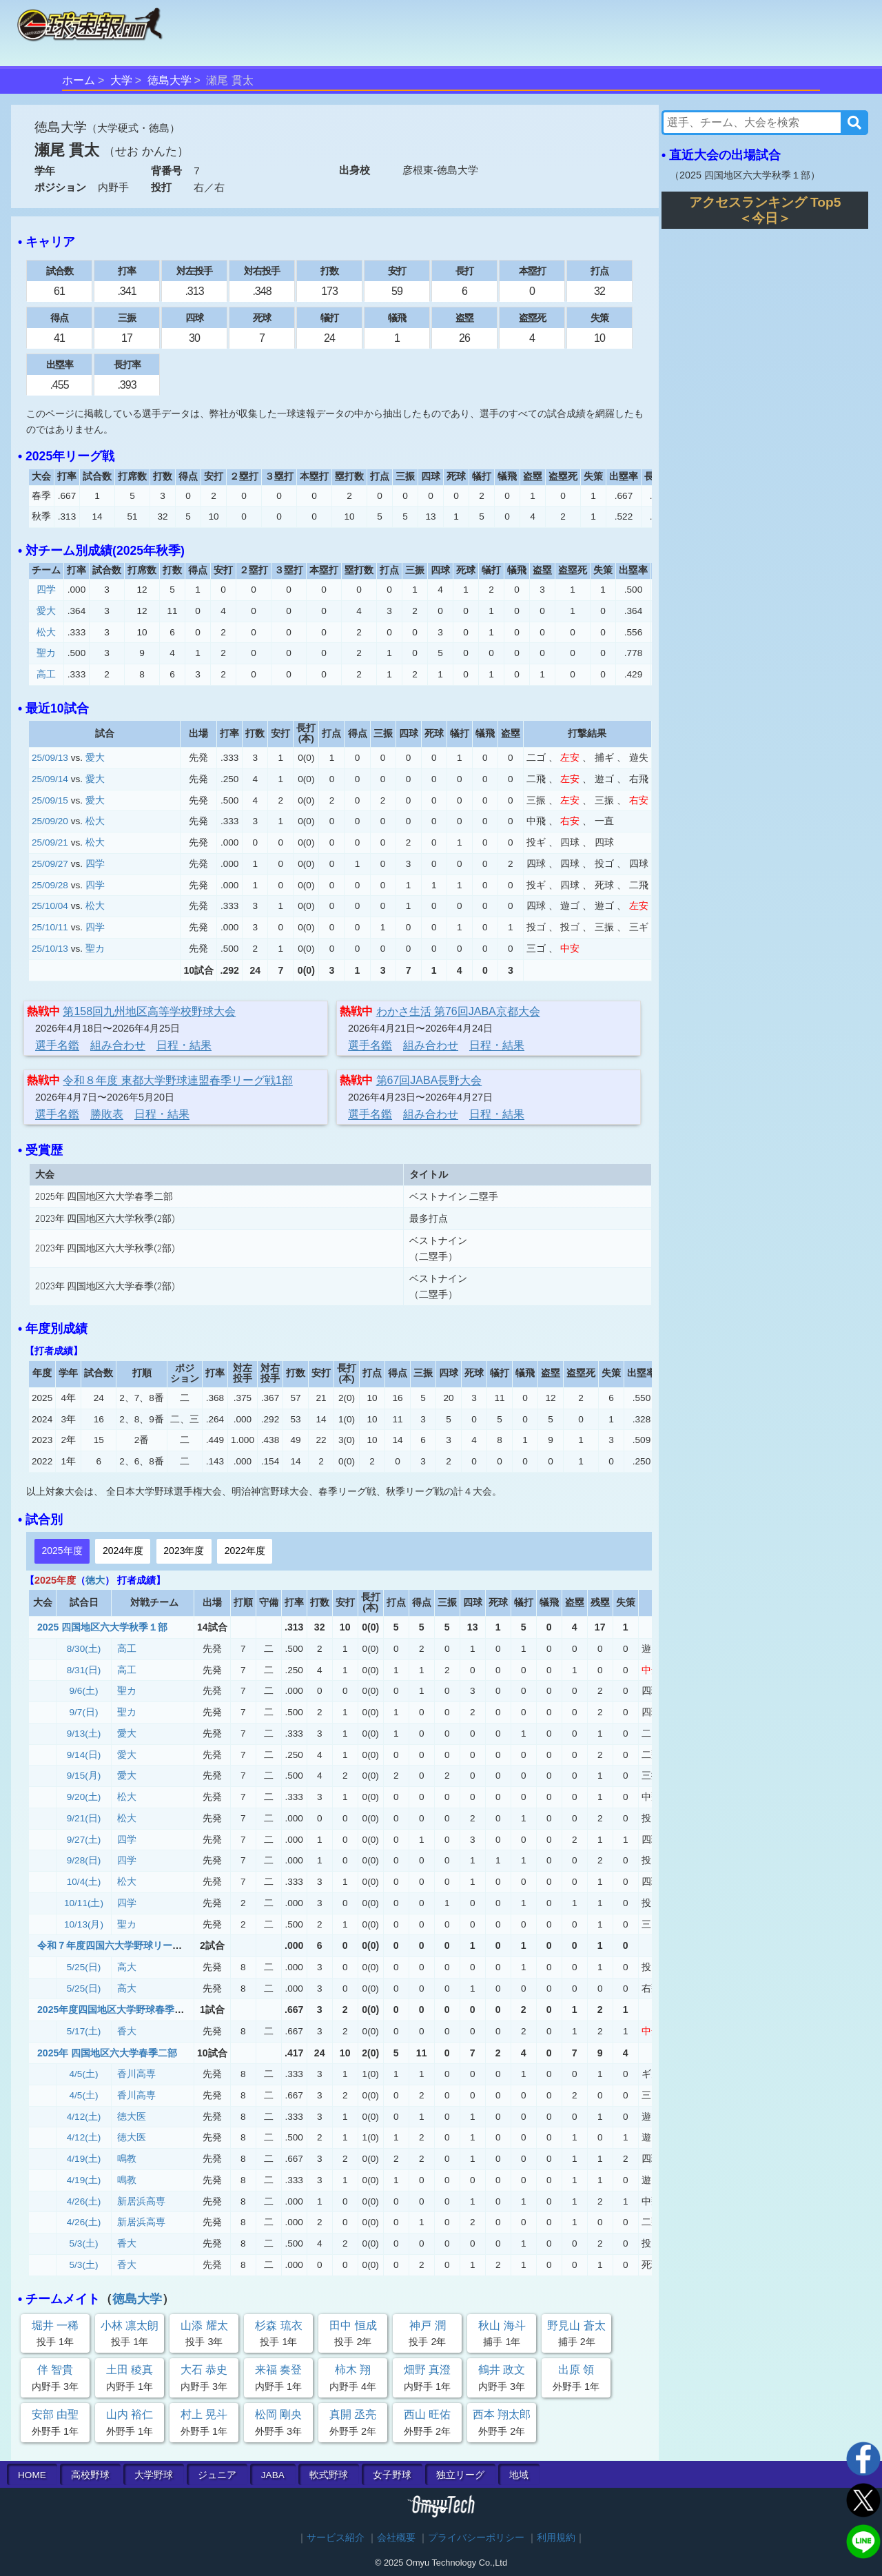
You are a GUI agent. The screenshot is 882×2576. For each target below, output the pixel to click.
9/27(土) (84, 1839)
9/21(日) (84, 1818)
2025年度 (61, 1550)
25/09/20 (50, 821)
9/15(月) (84, 1775)
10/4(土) (84, 1882)
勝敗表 (106, 1114)
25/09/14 (50, 779)
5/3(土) (84, 2243)
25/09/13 (50, 758)
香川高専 (136, 2074)
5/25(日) (84, 1967)
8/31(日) (84, 1670)
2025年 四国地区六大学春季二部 (107, 2052)
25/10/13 (50, 948)
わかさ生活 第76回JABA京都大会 (458, 1011)
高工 (46, 674)
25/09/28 (50, 885)
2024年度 (123, 1550)
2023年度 (183, 1550)
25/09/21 (50, 842)
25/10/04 (50, 906)
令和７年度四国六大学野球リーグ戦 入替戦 (133, 1945)
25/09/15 (50, 800)
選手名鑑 (57, 1045)
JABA (273, 2475)
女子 (392, 2475)
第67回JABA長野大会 (429, 1080)
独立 (460, 2475)
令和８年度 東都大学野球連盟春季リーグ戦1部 (177, 1080)
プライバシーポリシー (476, 2538)
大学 (121, 80)
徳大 (95, 1580)
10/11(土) (83, 1903)
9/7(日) (84, 1712)
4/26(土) (84, 2201)
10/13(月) (83, 1924)
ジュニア (217, 2475)
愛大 (46, 611)
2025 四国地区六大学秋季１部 (102, 1627)
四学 (46, 589)
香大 (126, 2031)
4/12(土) (84, 2117)
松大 (46, 632)
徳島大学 (169, 80)
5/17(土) (84, 2031)
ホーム (78, 80)
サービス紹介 (336, 2538)
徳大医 (131, 2117)
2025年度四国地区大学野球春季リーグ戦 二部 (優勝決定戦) (172, 2009)
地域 (519, 2475)
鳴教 (126, 2159)
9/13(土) (84, 1733)
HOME (32, 2475)
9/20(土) (84, 1797)
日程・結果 (184, 1045)
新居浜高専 (141, 2201)
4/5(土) (84, 2074)
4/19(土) (84, 2159)
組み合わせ (117, 1045)
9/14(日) (84, 1755)
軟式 (328, 2475)
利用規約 (556, 2538)
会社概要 (396, 2538)
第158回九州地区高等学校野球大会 (149, 1011)
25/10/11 (50, 927)
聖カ (46, 653)
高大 (126, 1967)
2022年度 (245, 1550)
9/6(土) (84, 1691)
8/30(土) (84, 1649)
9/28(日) (84, 1860)
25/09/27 (50, 864)
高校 (90, 2475)
